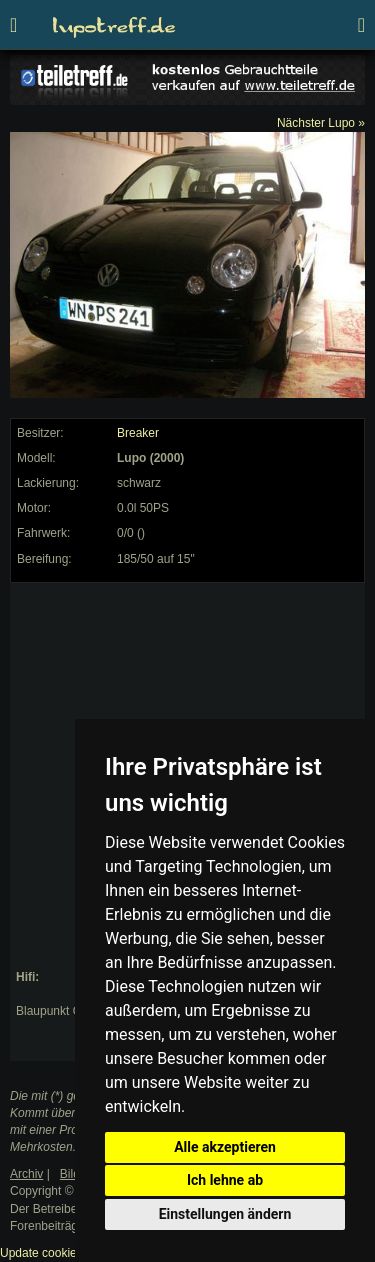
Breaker (138, 433)
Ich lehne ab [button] (225, 1180)
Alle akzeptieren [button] (225, 1147)
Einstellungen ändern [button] (225, 1214)
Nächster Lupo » (321, 123)
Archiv (26, 1174)
